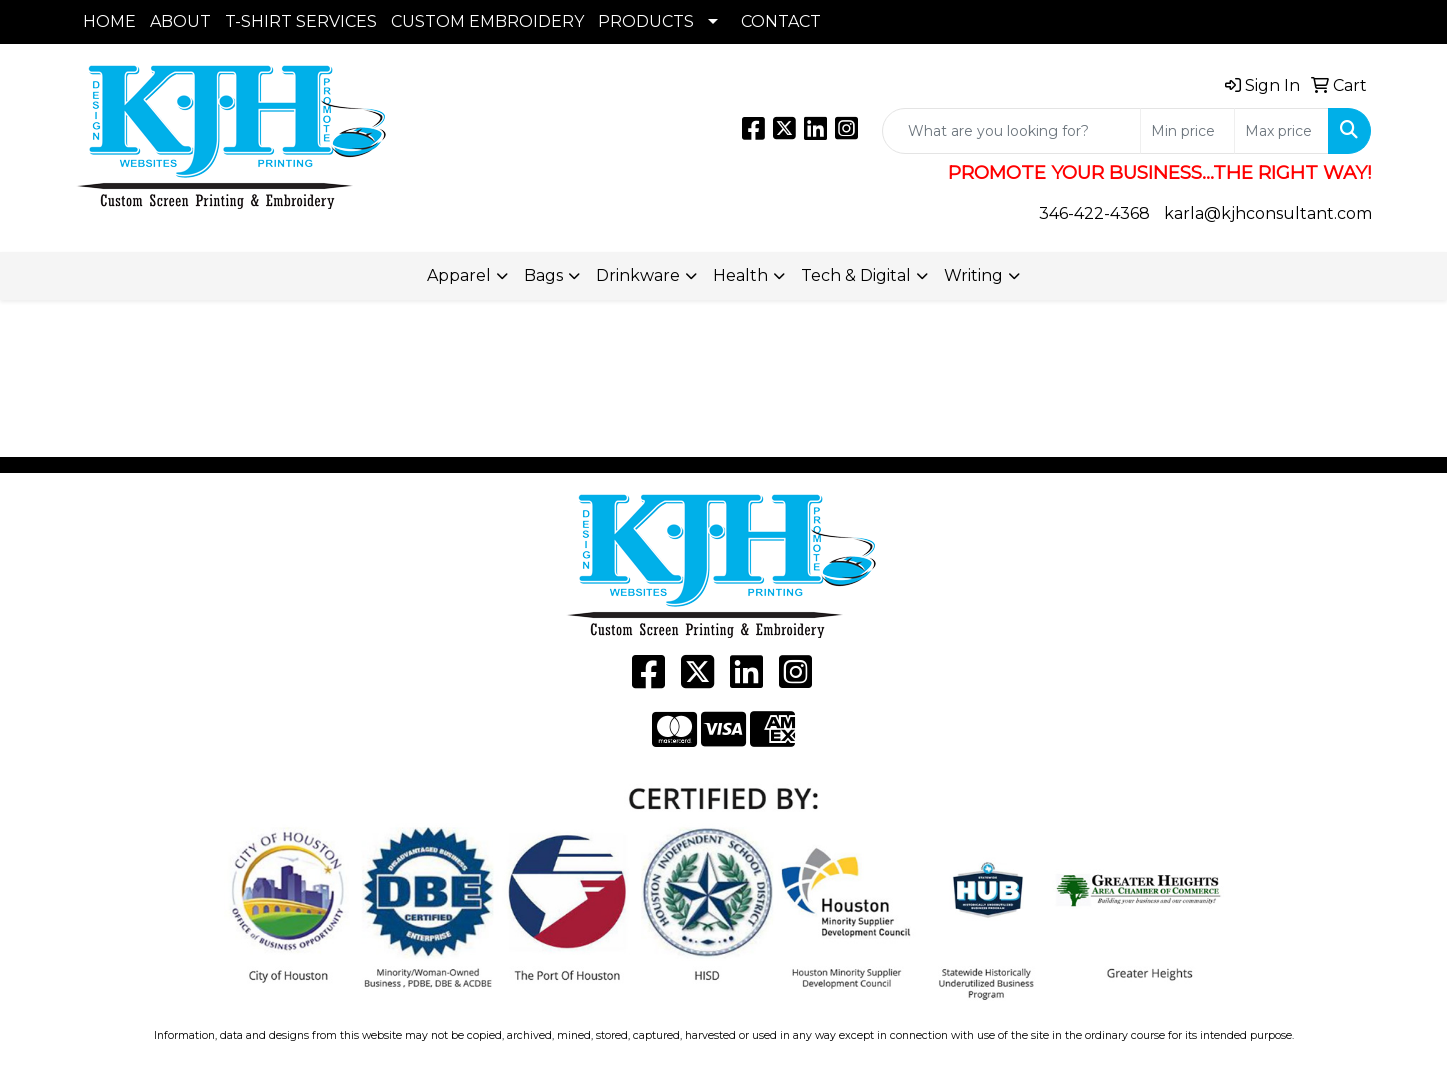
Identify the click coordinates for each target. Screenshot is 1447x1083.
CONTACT (781, 21)
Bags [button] (543, 275)
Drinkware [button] (638, 275)
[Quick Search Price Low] (1187, 131)
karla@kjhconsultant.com (1268, 213)
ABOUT (180, 21)
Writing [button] (973, 275)
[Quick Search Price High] (1281, 131)
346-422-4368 (1094, 213)
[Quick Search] (1011, 131)
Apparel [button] (459, 275)
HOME (109, 21)
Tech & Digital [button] (856, 275)
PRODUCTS (646, 21)
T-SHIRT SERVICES (301, 21)
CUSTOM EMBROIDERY (487, 21)
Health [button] (740, 275)
